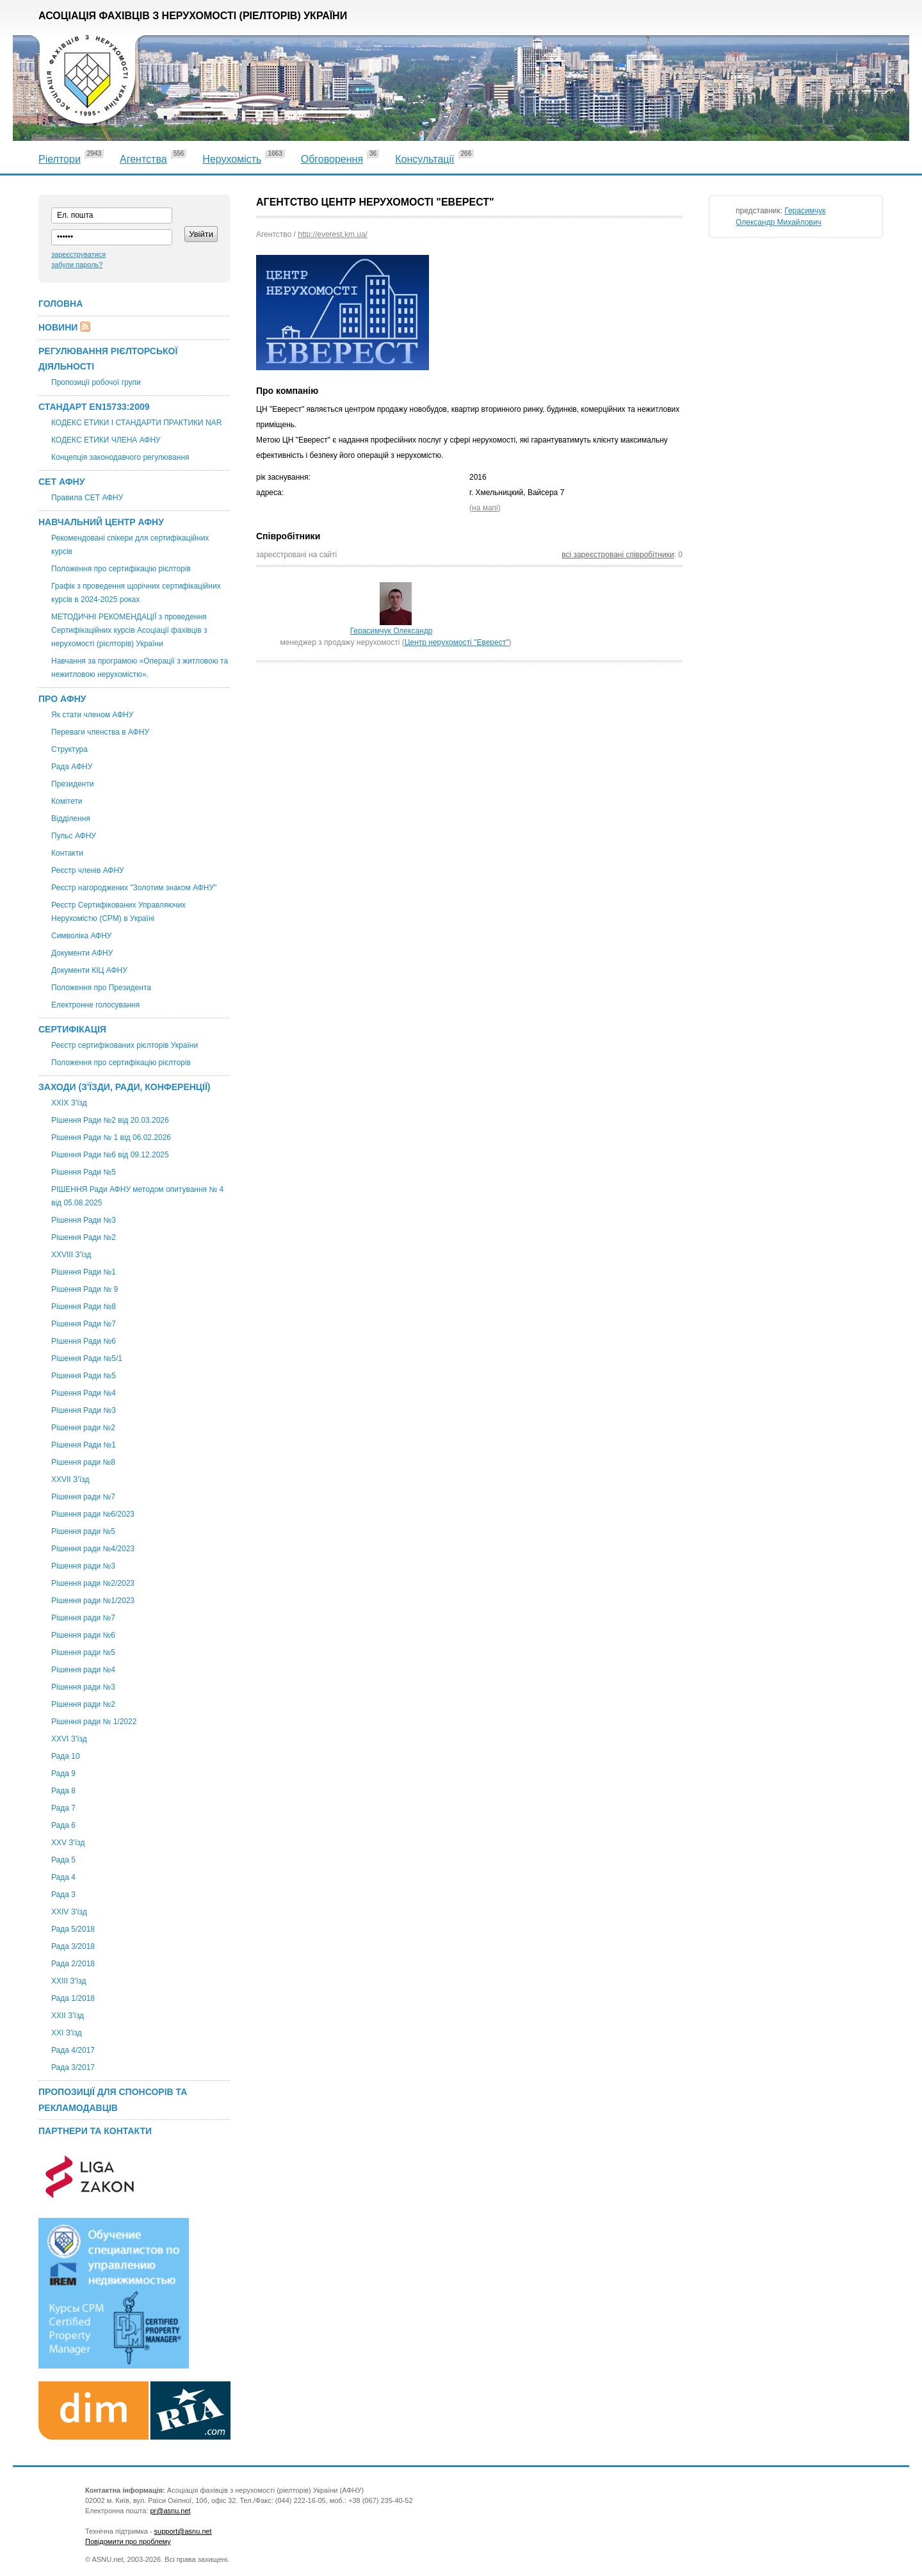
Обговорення (332, 159)
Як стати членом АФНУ (92, 714)
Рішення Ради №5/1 (86, 1358)
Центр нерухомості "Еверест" (457, 642)
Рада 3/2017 (73, 2067)
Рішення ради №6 (83, 1635)
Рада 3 (63, 1894)
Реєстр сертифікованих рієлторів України (124, 1045)
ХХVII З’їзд (70, 1479)
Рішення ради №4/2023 (92, 1548)
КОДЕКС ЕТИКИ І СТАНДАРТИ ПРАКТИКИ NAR (136, 422)
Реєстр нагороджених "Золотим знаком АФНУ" (133, 887)
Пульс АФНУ (73, 835)
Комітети (66, 801)
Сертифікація (72, 1029)
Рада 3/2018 (73, 1946)
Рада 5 (63, 1859)
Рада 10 (65, 1756)
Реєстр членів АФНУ (87, 870)
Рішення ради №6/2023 (92, 1514)
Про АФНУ (62, 699)
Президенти (72, 783)
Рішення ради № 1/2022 (93, 1721)
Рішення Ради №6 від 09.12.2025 (110, 1154)
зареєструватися (78, 254)
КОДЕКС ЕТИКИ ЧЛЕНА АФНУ (106, 440)
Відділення (70, 818)
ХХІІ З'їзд (67, 2015)
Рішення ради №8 (83, 1462)
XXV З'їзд (68, 1842)
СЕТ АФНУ (61, 482)
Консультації (424, 159)
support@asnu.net (183, 2531)
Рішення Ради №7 (83, 1323)
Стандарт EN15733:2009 (94, 407)
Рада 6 (63, 1825)
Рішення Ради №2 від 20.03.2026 (110, 1120)
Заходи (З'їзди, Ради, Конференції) (124, 1087)
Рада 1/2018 (73, 1998)
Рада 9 (63, 1773)
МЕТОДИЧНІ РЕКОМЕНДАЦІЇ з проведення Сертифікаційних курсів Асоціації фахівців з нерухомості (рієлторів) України (129, 630)
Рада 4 (63, 1877)
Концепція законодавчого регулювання (120, 457)
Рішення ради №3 (83, 1565)
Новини (57, 327)
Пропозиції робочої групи (96, 382)
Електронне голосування (95, 1004)
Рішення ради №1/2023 (92, 1600)
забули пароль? (76, 264)
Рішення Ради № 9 (84, 1289)
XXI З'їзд (66, 2032)
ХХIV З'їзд (69, 1911)
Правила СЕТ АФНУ (87, 497)
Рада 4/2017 (73, 2050)
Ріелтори (59, 159)
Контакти (67, 853)
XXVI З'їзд (69, 1738)
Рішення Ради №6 (83, 1341)
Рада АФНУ (71, 766)
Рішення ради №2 (83, 1427)
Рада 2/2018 (73, 1963)
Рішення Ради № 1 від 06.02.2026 (111, 1137)
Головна (60, 303)
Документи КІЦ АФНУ (89, 970)
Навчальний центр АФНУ (101, 522)
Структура (69, 749)
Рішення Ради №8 (83, 1306)
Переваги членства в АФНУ (100, 732)
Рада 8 (63, 1790)
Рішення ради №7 (83, 1496)
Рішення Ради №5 (83, 1172)
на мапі (485, 507)
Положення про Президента (101, 987)
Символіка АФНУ (81, 935)
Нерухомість (231, 159)
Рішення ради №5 (83, 1531)
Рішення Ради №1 (83, 1272)
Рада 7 (63, 1808)
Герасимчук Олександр (391, 630)
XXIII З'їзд (68, 1981)
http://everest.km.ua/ (333, 234)
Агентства (143, 159)
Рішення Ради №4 (83, 1393)
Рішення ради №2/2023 (92, 1583)
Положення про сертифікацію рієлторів (121, 568)
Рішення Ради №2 (83, 1237)
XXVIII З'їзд (71, 1254)
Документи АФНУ (82, 953)
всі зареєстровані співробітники (618, 554)
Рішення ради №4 (83, 1669)
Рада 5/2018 (73, 1929)
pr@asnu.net (170, 2511)
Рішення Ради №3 (83, 1220)
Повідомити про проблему (128, 2541)
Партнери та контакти (95, 2131)
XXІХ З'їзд (69, 1102)
